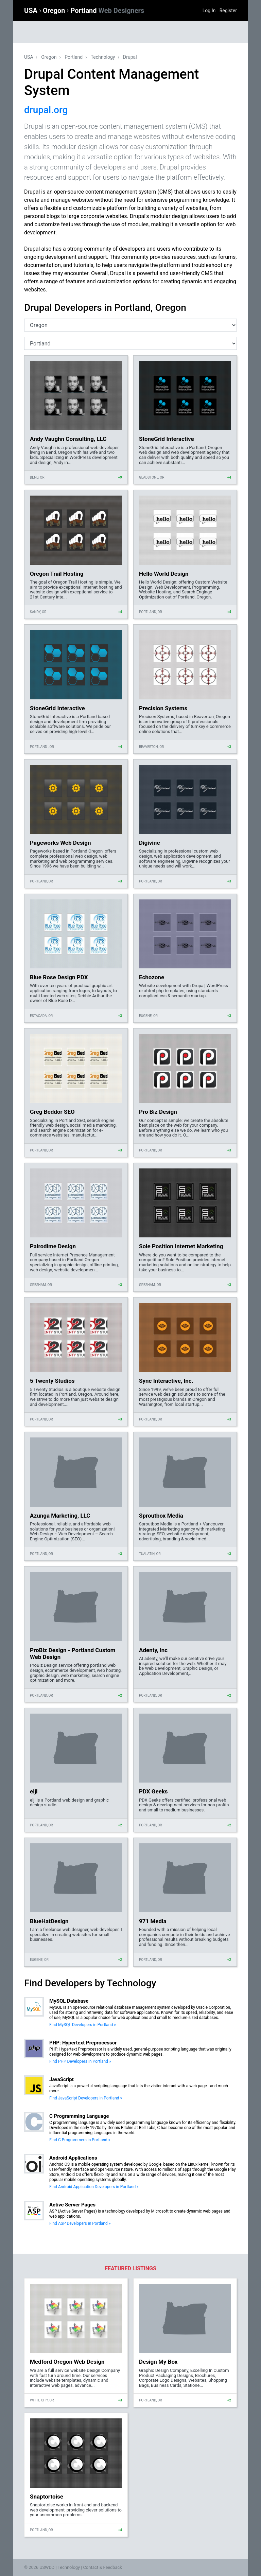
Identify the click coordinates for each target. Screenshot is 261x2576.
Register (228, 10)
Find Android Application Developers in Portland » (94, 2186)
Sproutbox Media (161, 1515)
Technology (103, 57)
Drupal (130, 57)
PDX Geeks (153, 1791)
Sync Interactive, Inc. (166, 1380)
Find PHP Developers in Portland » (80, 2061)
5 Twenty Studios (52, 1380)
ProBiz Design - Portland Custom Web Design (73, 1653)
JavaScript (61, 2079)
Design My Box (158, 2361)
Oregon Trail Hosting (57, 573)
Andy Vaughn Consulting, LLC (68, 438)
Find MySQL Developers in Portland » (82, 2024)
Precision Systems (163, 708)
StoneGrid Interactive (166, 438)
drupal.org (46, 109)
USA (31, 10)
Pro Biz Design (158, 1111)
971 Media (153, 1921)
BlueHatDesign (49, 1921)
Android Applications (73, 2158)
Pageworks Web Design (60, 842)
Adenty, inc (153, 1650)
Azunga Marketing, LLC (60, 1515)
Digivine (149, 842)
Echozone (151, 977)
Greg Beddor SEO (52, 1111)
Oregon (55, 10)
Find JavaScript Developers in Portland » (85, 2098)
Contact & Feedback (102, 2567)
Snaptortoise (46, 2496)
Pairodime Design (53, 1246)
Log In (209, 10)
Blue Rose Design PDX (59, 977)
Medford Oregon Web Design (67, 2361)
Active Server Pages (72, 2205)
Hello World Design (163, 573)
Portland (107, 10)
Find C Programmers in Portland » (79, 2139)
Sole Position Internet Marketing (181, 1246)
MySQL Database (68, 2001)
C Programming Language (79, 2116)
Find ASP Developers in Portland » (79, 2223)
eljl (34, 1791)
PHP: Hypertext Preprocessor (83, 2043)
